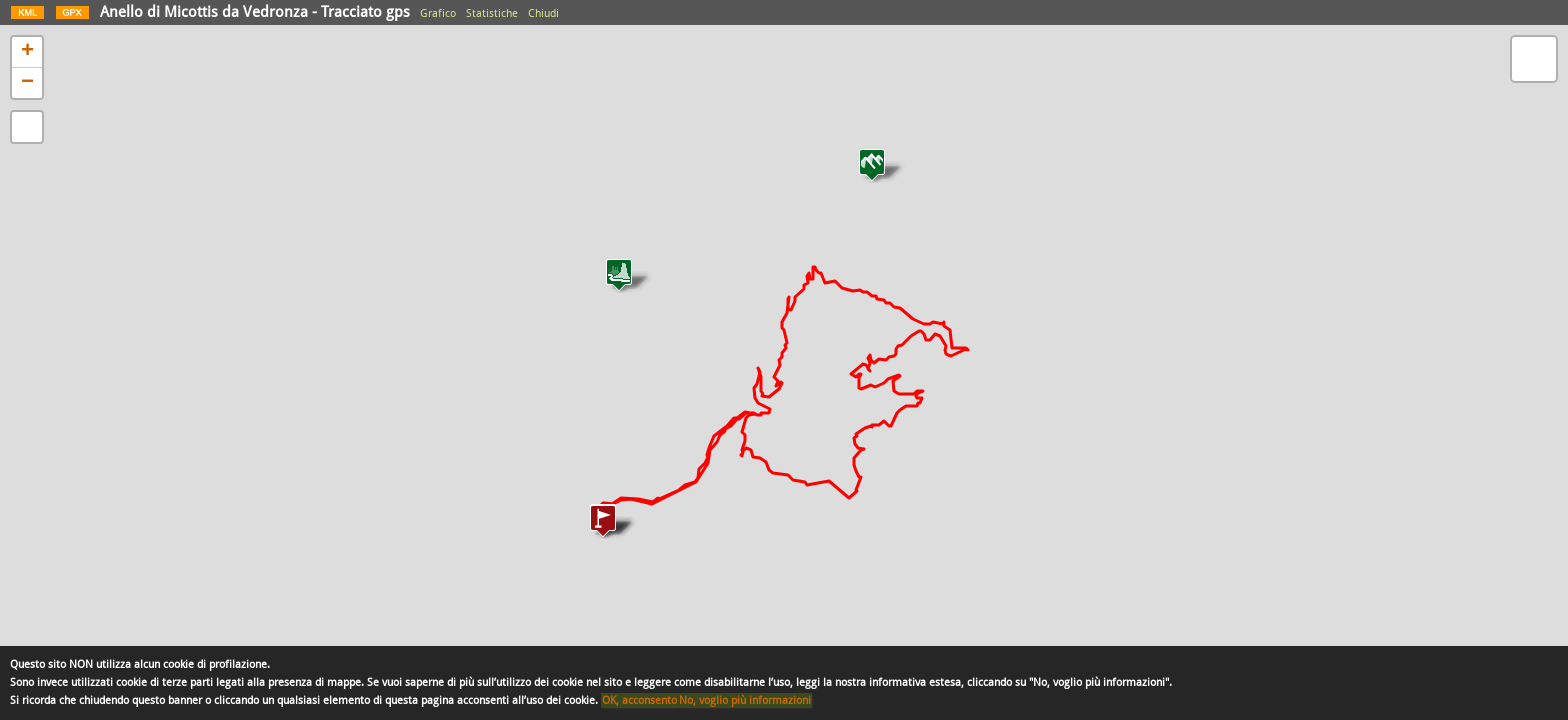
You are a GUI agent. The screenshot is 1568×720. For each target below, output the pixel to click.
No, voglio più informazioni (745, 700)
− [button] (27, 83)
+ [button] (27, 52)
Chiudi (543, 13)
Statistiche (492, 13)
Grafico (438, 13)
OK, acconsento (639, 700)
